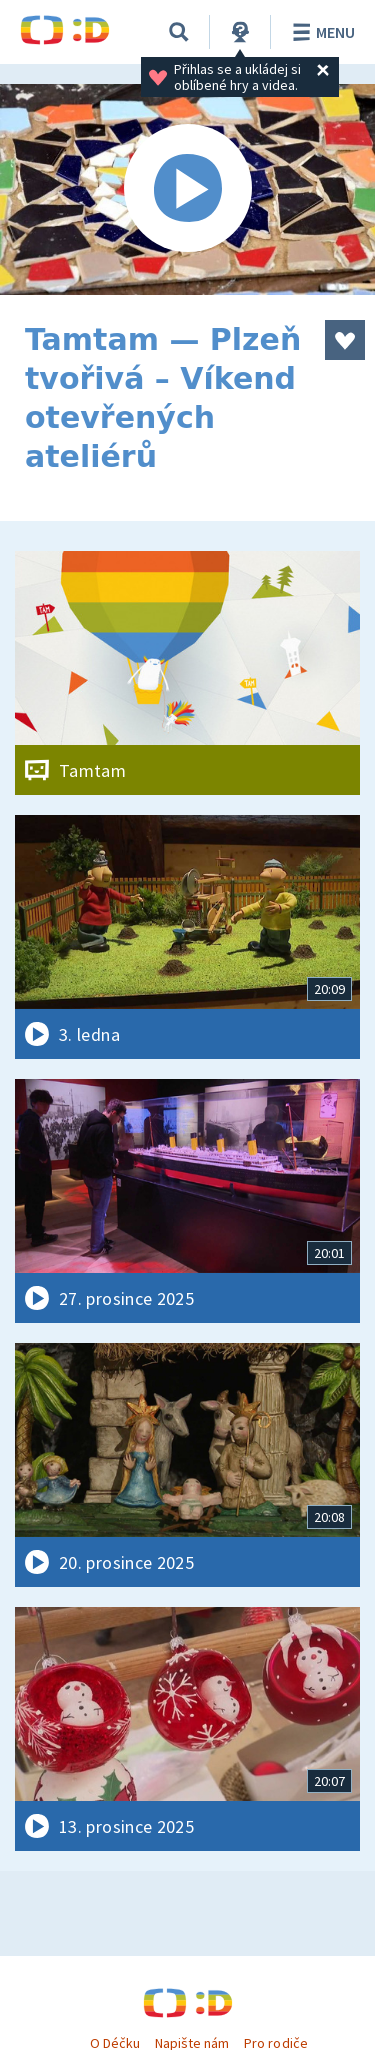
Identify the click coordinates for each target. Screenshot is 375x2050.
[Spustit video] (187, 189)
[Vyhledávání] (179, 32)
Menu (320, 32)
